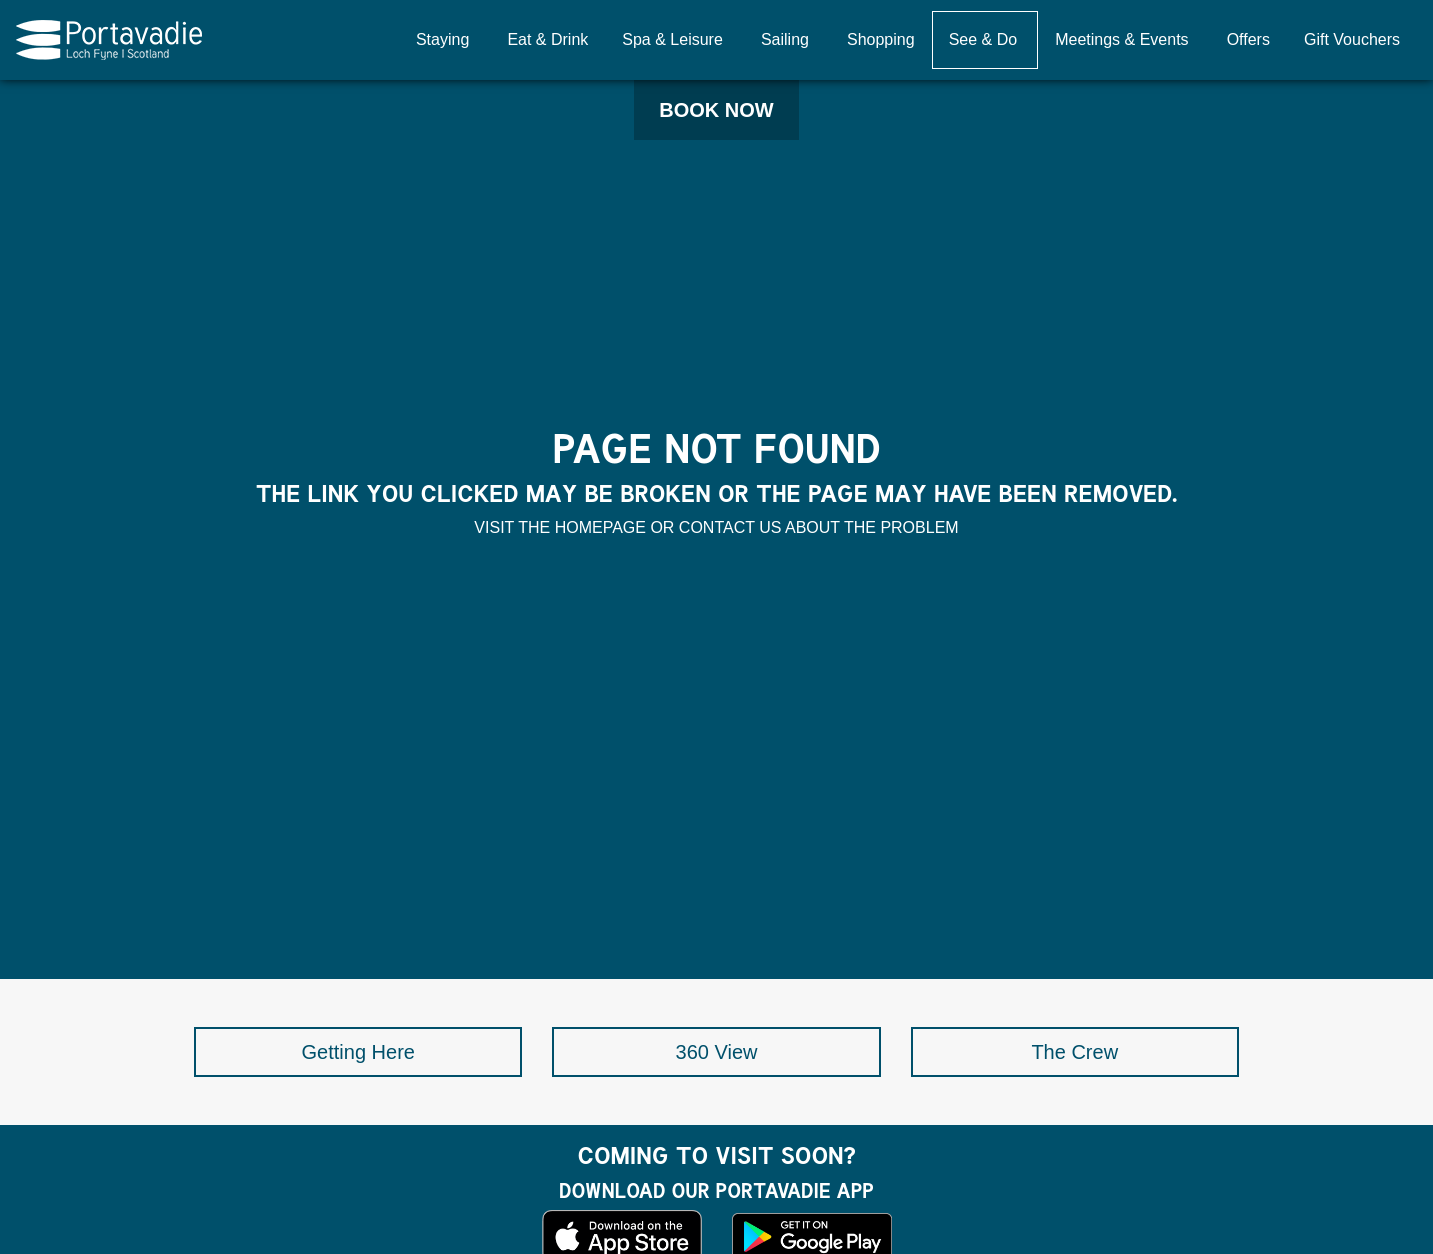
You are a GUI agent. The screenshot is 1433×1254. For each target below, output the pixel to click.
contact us (730, 527)
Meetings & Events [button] (1121, 39)
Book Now (716, 110)
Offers (1248, 39)
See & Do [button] (983, 39)
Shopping (881, 39)
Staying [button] (442, 39)
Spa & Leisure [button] (672, 39)
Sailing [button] (785, 39)
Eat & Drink (547, 39)
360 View (717, 1052)
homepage (600, 527)
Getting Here (358, 1052)
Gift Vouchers (1352, 39)
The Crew (1074, 1052)
